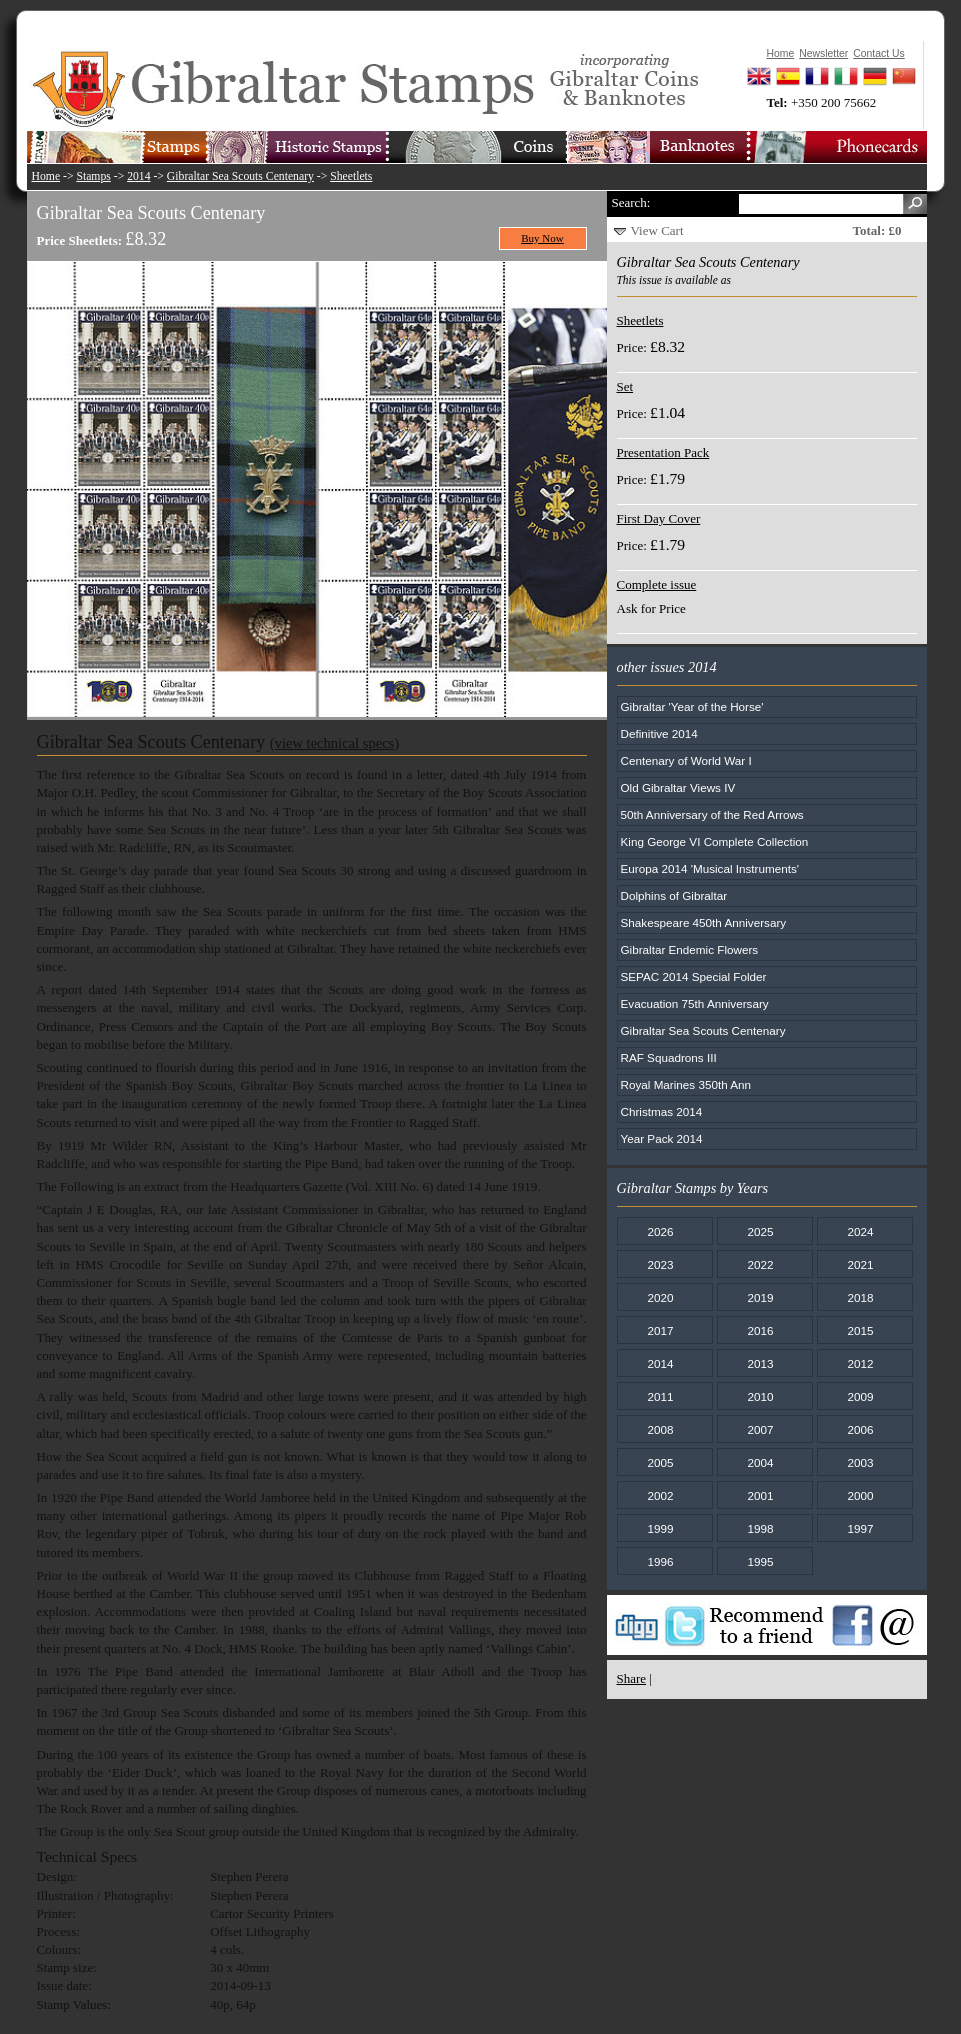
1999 (660, 1528)
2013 (760, 1363)
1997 (860, 1528)
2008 (660, 1429)
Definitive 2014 (659, 733)
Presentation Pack (663, 452)
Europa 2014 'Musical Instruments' (710, 868)
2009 (860, 1396)
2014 (138, 176)
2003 (860, 1462)
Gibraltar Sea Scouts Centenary (240, 176)
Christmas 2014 (662, 1111)
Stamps (93, 176)
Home (46, 176)
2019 (760, 1297)
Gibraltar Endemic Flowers (690, 949)
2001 (760, 1495)
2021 (860, 1264)
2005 (660, 1462)
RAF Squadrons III (669, 1057)
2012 (860, 1363)
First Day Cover (659, 518)
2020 (660, 1297)
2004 (760, 1462)
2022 (760, 1264)
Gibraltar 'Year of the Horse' (692, 706)
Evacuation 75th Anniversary (695, 1003)
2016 (760, 1330)
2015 (860, 1330)
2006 (860, 1429)
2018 (860, 1297)
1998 (760, 1528)
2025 (760, 1231)
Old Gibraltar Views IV (678, 787)
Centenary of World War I (686, 760)
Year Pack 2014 (662, 1138)
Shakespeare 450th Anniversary (704, 922)
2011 (660, 1396)
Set (625, 386)
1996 (660, 1561)
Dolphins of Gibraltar (674, 895)
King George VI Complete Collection (715, 841)
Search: (631, 202)
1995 (760, 1561)
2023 (660, 1264)
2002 (660, 1495)
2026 (660, 1231)
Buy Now (542, 238)
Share (632, 1678)
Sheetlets (351, 176)
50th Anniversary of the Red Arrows (712, 814)
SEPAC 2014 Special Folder (694, 976)
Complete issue (657, 584)
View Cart (657, 230)
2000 (860, 1495)
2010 (760, 1396)
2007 (760, 1429)
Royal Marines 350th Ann (686, 1084)
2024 (860, 1231)
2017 (660, 1330)
